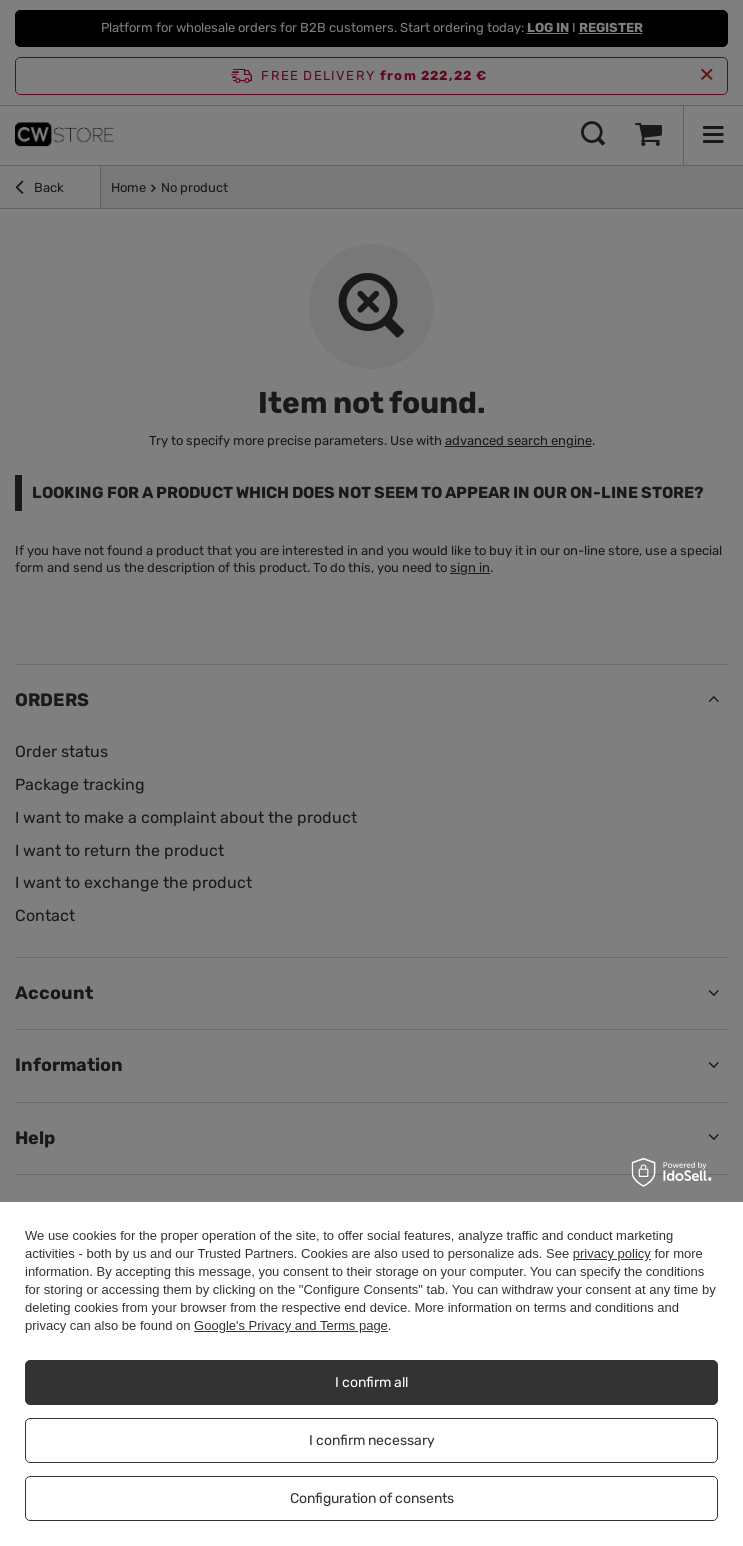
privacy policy (612, 1253)
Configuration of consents (372, 1498)
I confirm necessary (372, 1440)
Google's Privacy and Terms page (291, 1325)
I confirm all (371, 1382)
